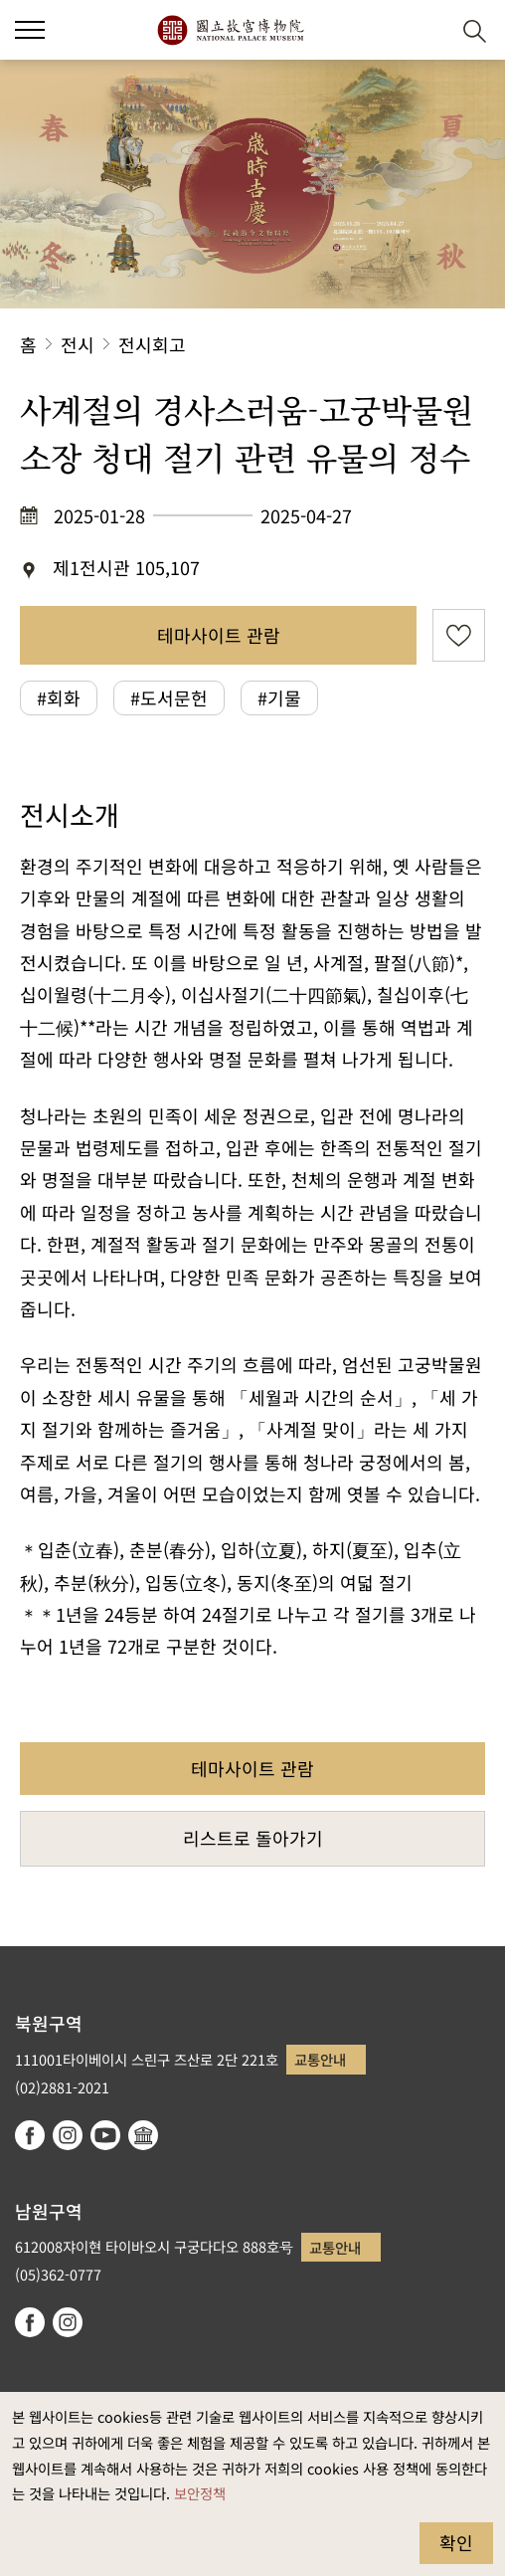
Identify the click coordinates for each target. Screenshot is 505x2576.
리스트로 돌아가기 (253, 1838)
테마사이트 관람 (218, 635)
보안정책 (200, 2492)
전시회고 (152, 344)
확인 (456, 2542)
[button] (426, 30)
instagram (68, 2135)
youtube (105, 2135)
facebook (30, 2135)
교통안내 (320, 2059)
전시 (77, 344)
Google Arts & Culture (143, 2135)
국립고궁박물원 (230, 30)
